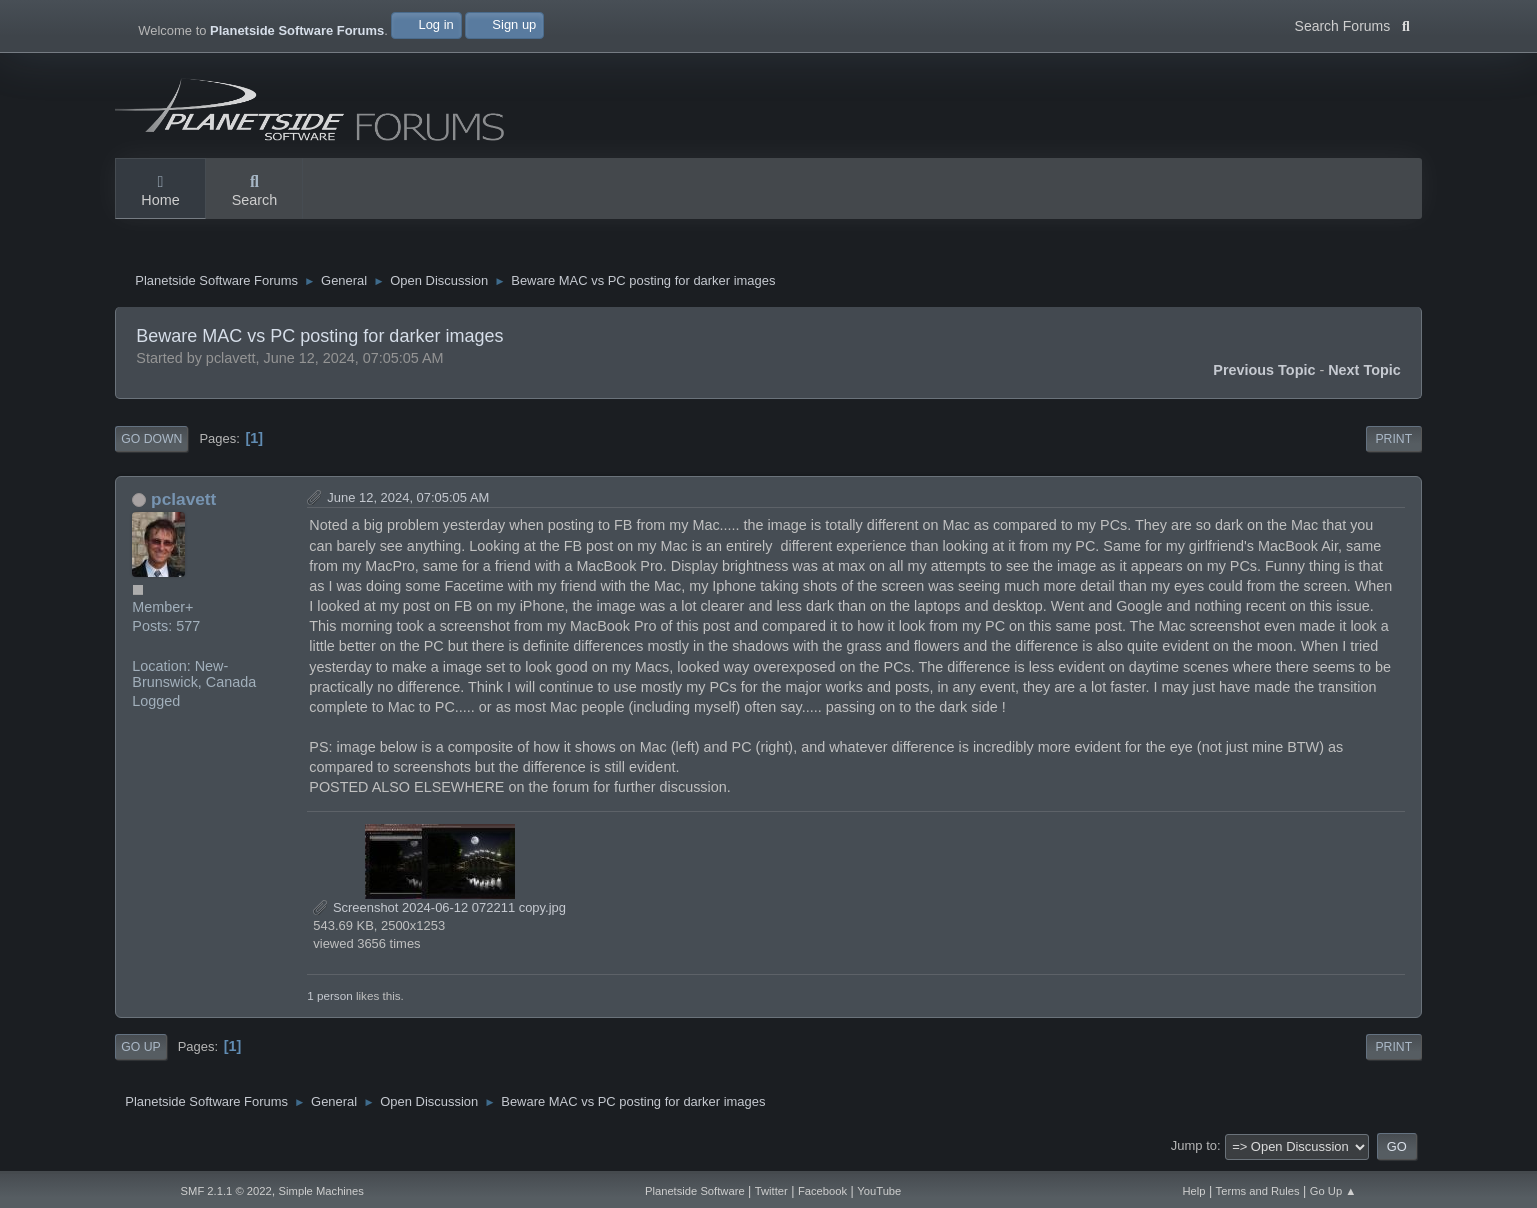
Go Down (151, 444)
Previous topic (1264, 375)
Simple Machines (321, 1191)
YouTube (879, 1191)
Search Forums (1352, 24)
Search (255, 192)
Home (160, 192)
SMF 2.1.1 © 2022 (226, 1191)
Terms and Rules (1258, 1191)
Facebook (822, 1191)
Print (1393, 444)
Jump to (1194, 1150)
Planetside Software (695, 1191)
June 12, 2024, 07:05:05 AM (408, 502)
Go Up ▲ (1333, 1191)
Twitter (771, 1191)
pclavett (183, 504)
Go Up (140, 1052)
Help (1193, 1191)
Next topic (1364, 375)
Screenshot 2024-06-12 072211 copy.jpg (439, 912)
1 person (329, 1000)
